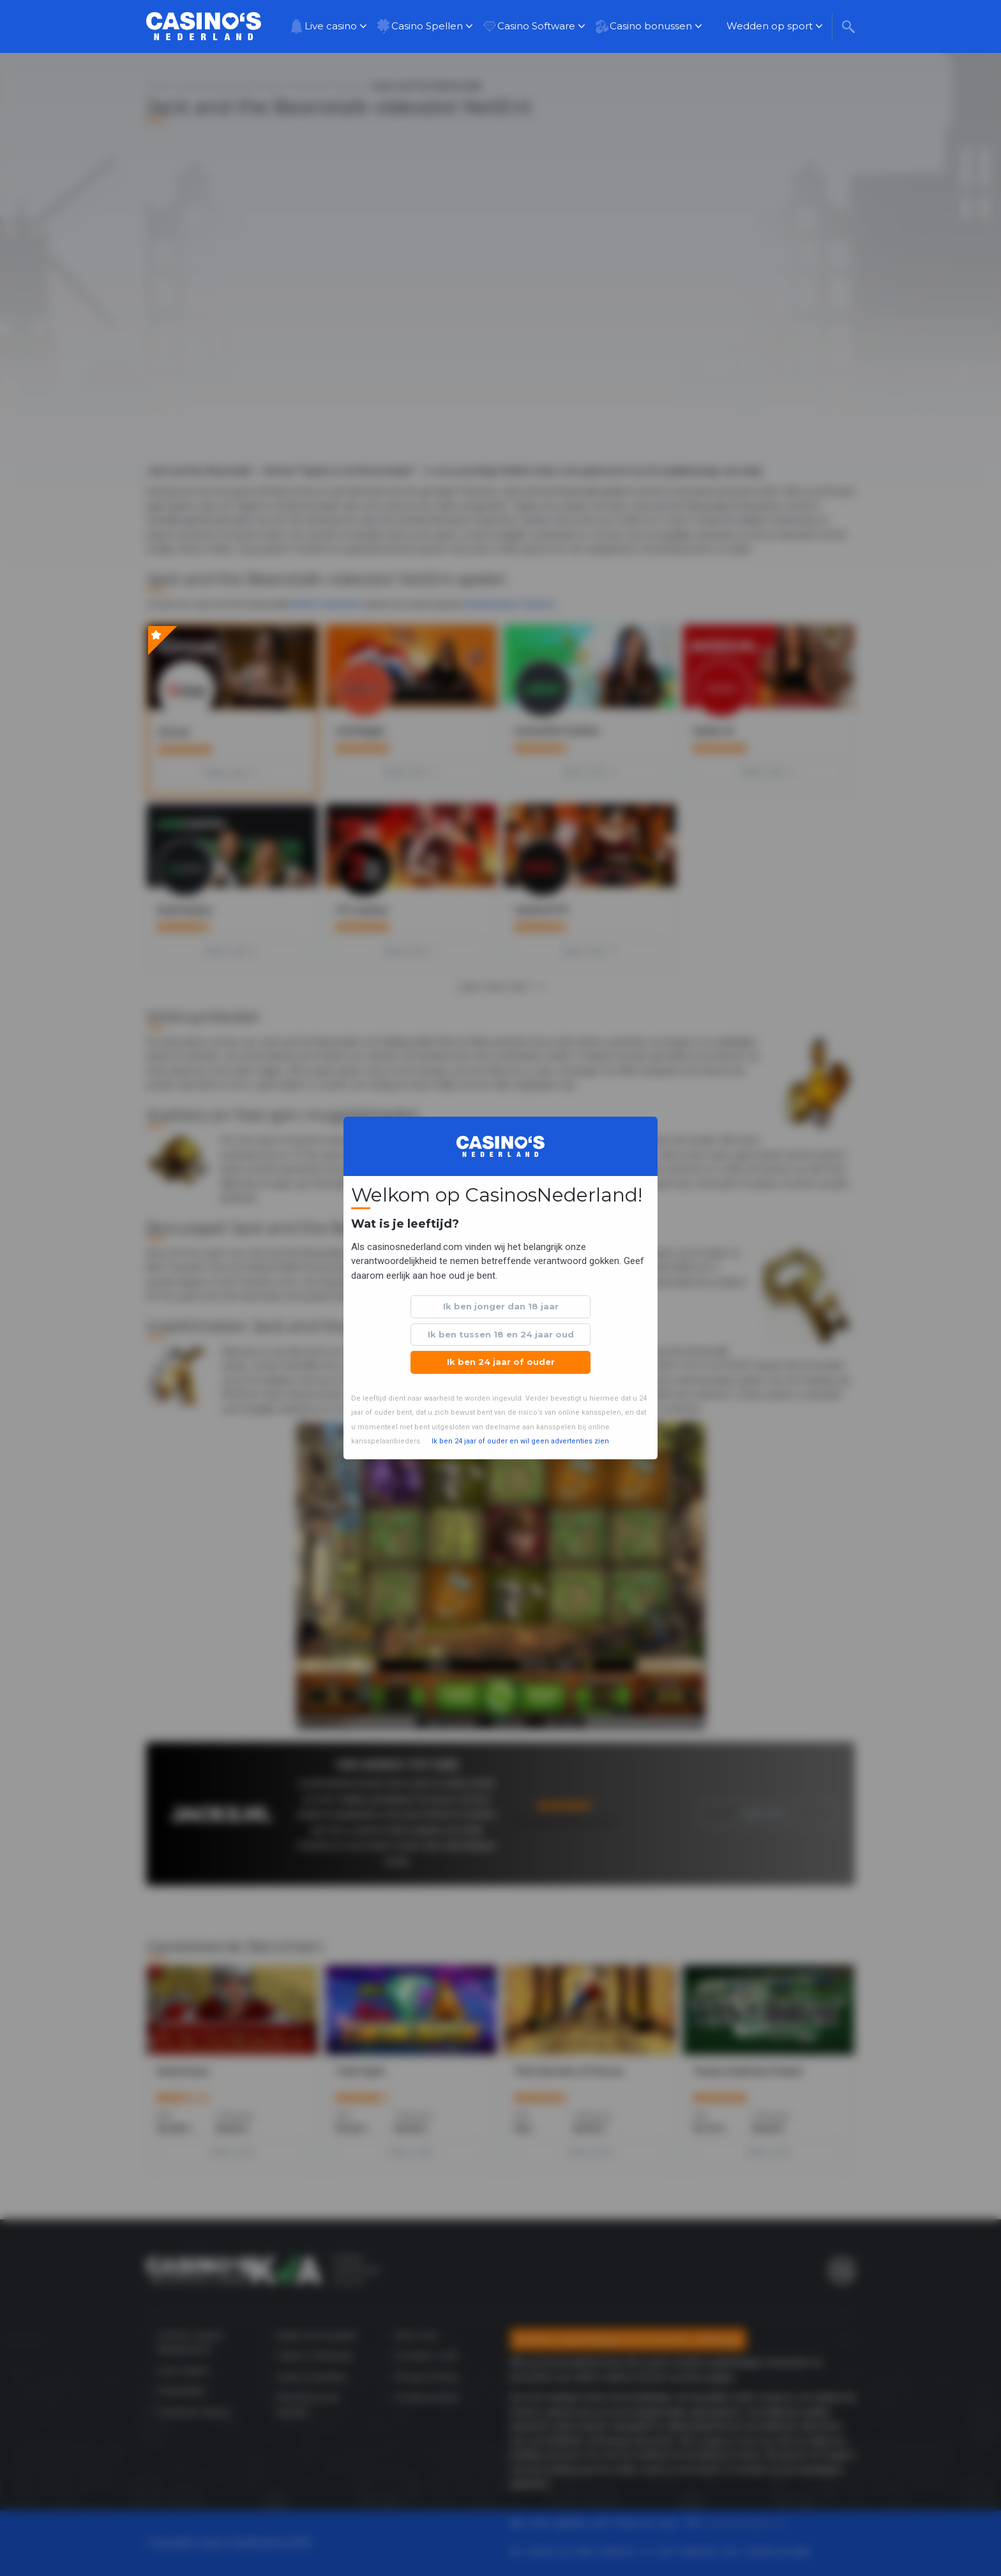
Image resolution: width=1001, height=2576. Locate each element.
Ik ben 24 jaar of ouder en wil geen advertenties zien (520, 1441)
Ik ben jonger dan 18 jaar (501, 1306)
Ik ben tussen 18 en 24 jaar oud (501, 1334)
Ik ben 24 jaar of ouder (501, 1362)
